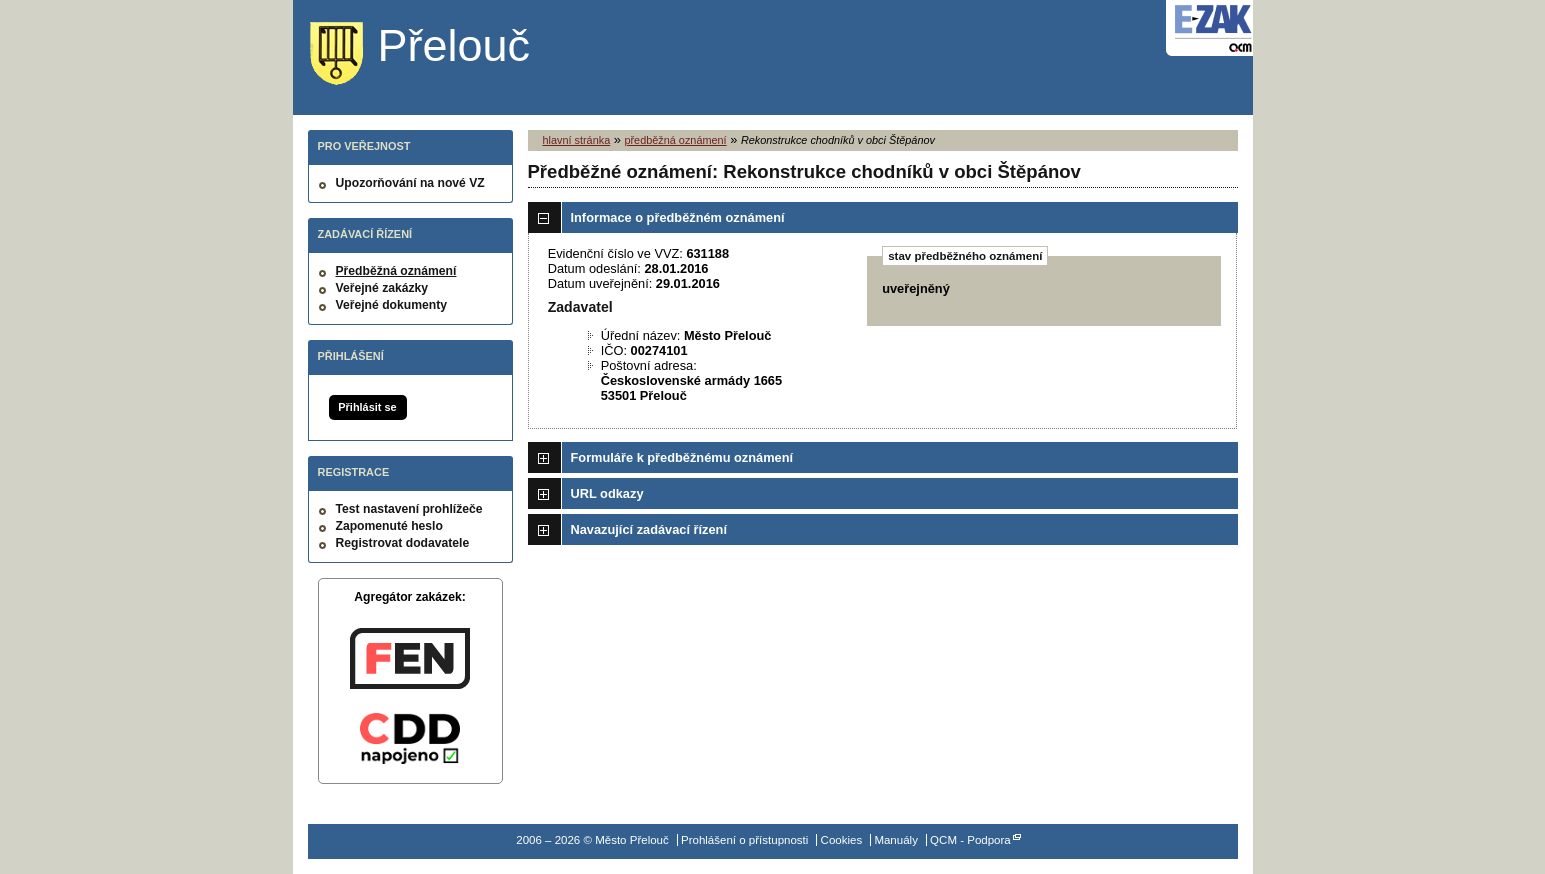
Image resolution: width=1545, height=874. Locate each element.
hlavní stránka (577, 140)
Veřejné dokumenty (391, 305)
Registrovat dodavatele (403, 543)
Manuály (896, 840)
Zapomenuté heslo (389, 526)
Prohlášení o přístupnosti (744, 840)
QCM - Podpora (970, 840)
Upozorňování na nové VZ (410, 183)
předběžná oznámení (675, 140)
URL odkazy (607, 493)
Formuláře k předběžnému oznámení (682, 457)
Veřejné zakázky (382, 288)
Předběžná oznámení (396, 271)
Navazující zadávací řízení (649, 529)
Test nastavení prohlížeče (409, 509)
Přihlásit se (367, 407)
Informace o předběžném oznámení (678, 217)
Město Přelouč (435, 55)
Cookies (842, 840)
